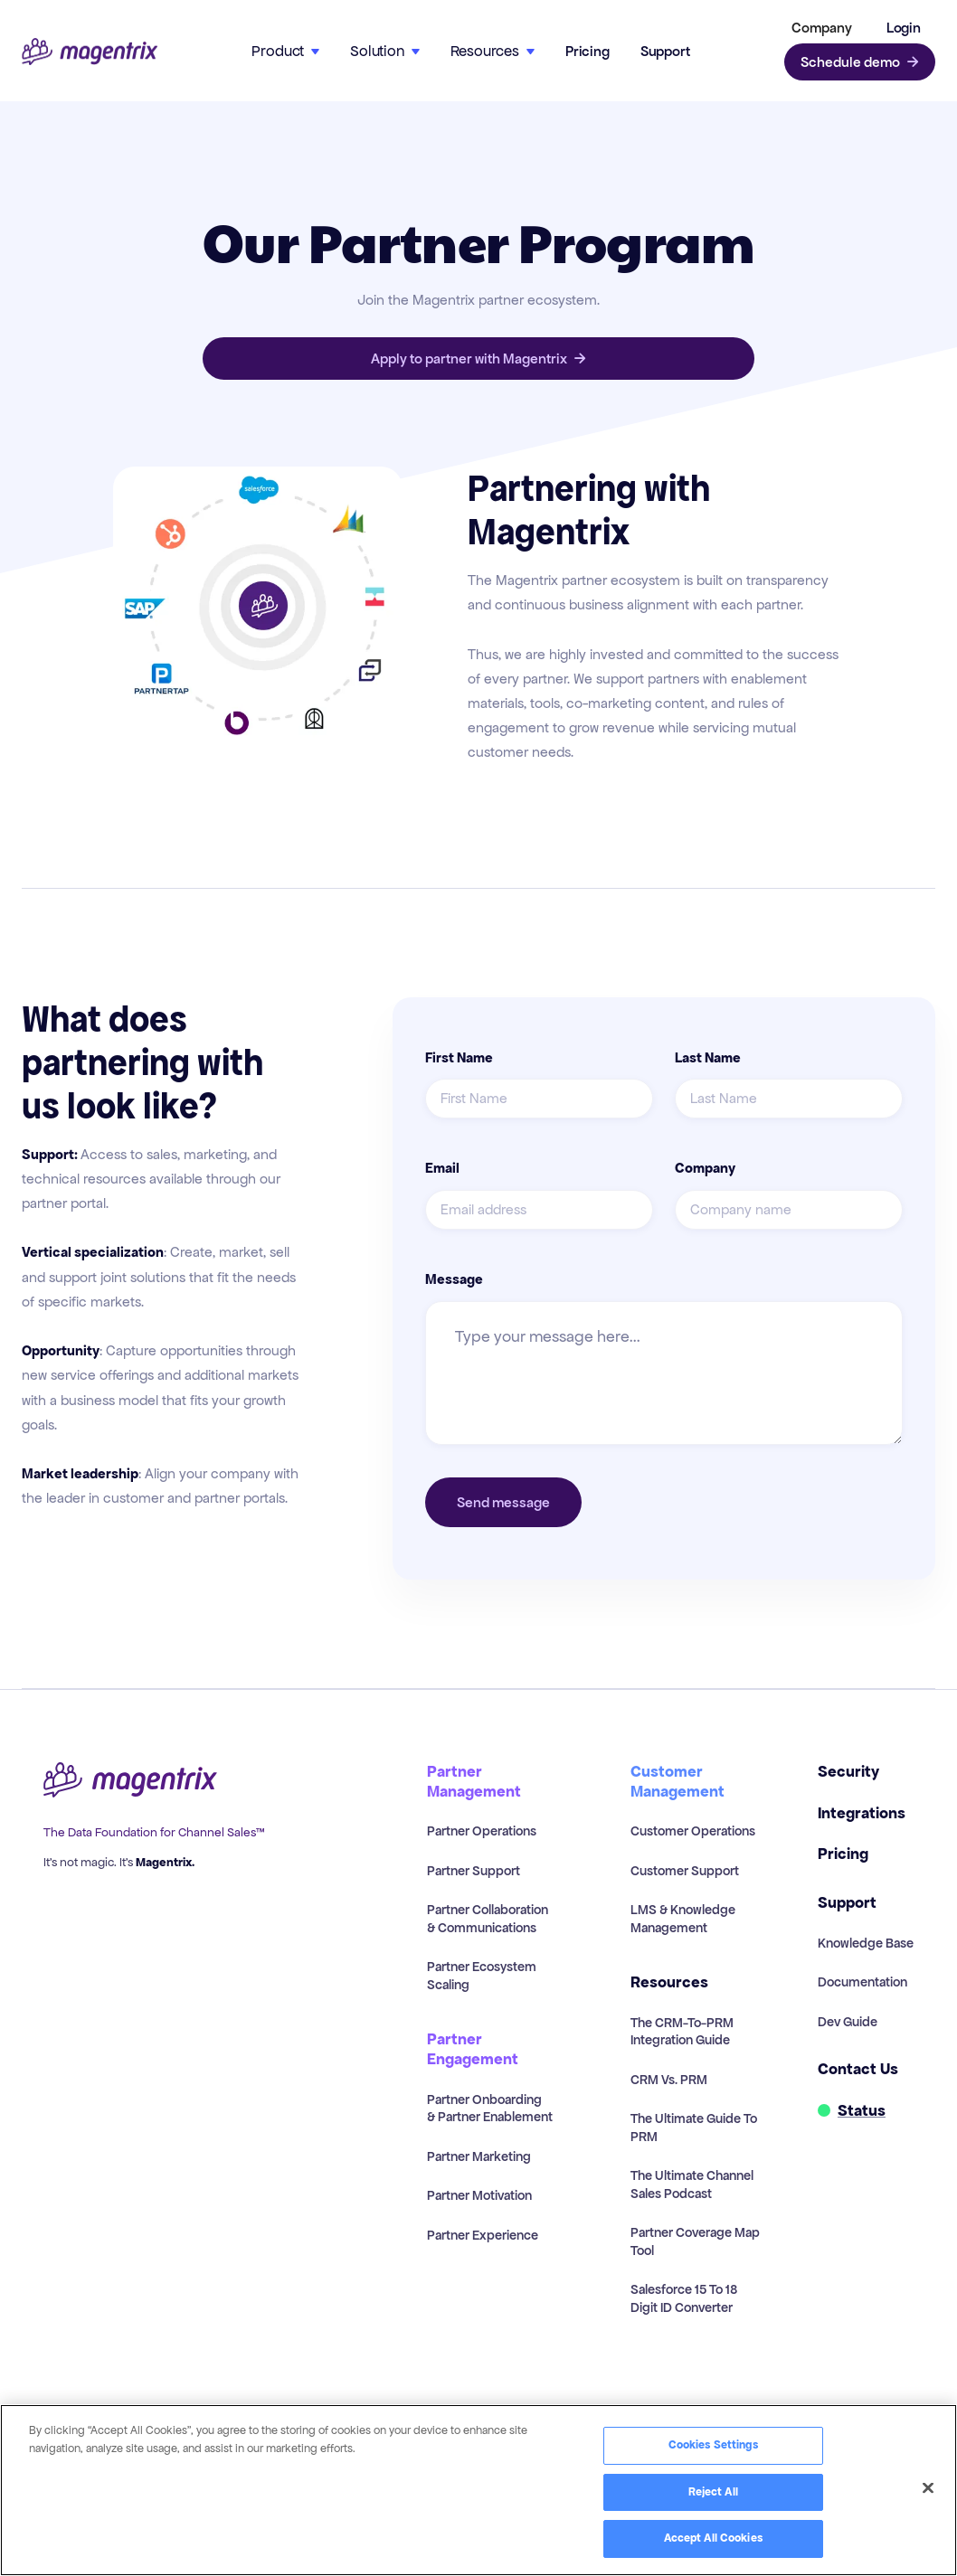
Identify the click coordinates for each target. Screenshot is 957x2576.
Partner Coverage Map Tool (695, 2241)
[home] (89, 52)
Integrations (861, 1813)
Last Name (708, 1058)
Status (862, 2110)
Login (903, 28)
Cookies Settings (713, 2445)
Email (442, 1168)
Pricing (587, 51)
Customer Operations (692, 1831)
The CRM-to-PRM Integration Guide (682, 2032)
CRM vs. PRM (668, 2079)
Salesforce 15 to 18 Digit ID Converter (683, 2298)
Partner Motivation (479, 2195)
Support (665, 51)
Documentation (862, 1982)
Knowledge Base (866, 1943)
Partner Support (473, 1871)
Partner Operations (481, 1831)
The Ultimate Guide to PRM (693, 2127)
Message (454, 1279)
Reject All (713, 2492)
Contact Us (858, 2069)
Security (848, 1771)
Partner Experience (482, 2235)
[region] (478, 2490)
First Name (459, 1058)
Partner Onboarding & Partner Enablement (490, 2108)
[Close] (928, 2488)
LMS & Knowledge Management (682, 1918)
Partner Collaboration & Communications (487, 1918)
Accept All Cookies (713, 2538)
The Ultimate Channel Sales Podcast (691, 2184)
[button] (818, 28)
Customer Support (684, 1871)
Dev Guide (847, 2022)
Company (705, 1168)
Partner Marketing (479, 2156)
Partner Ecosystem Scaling (481, 1975)
